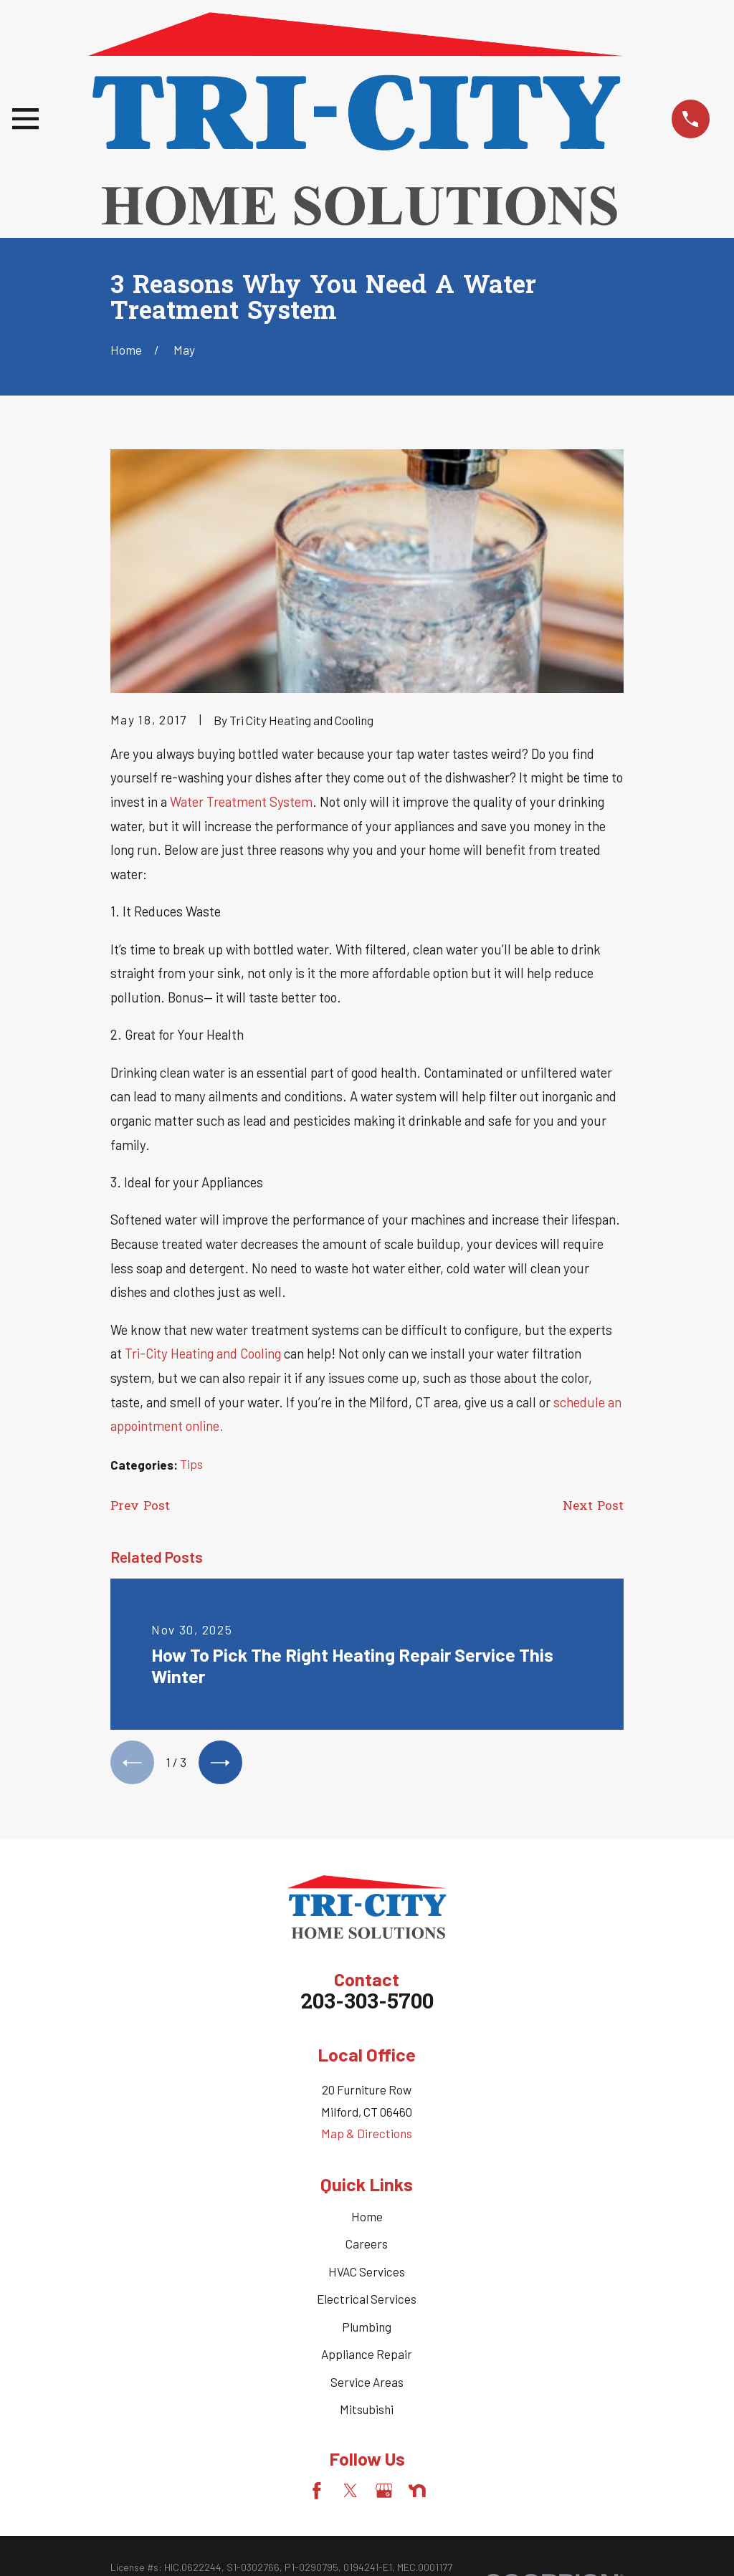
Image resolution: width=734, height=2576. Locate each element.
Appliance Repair (366, 2354)
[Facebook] (316, 2490)
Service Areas (367, 2382)
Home (367, 2216)
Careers (366, 2243)
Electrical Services (366, 2299)
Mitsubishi (367, 2409)
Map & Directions (366, 2133)
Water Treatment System (241, 801)
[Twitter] (350, 2490)
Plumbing (366, 2326)
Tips (191, 1464)
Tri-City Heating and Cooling (203, 1353)
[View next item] (220, 1762)
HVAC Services (366, 2271)
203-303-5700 (367, 2003)
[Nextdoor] (417, 2490)
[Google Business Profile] (384, 2490)
